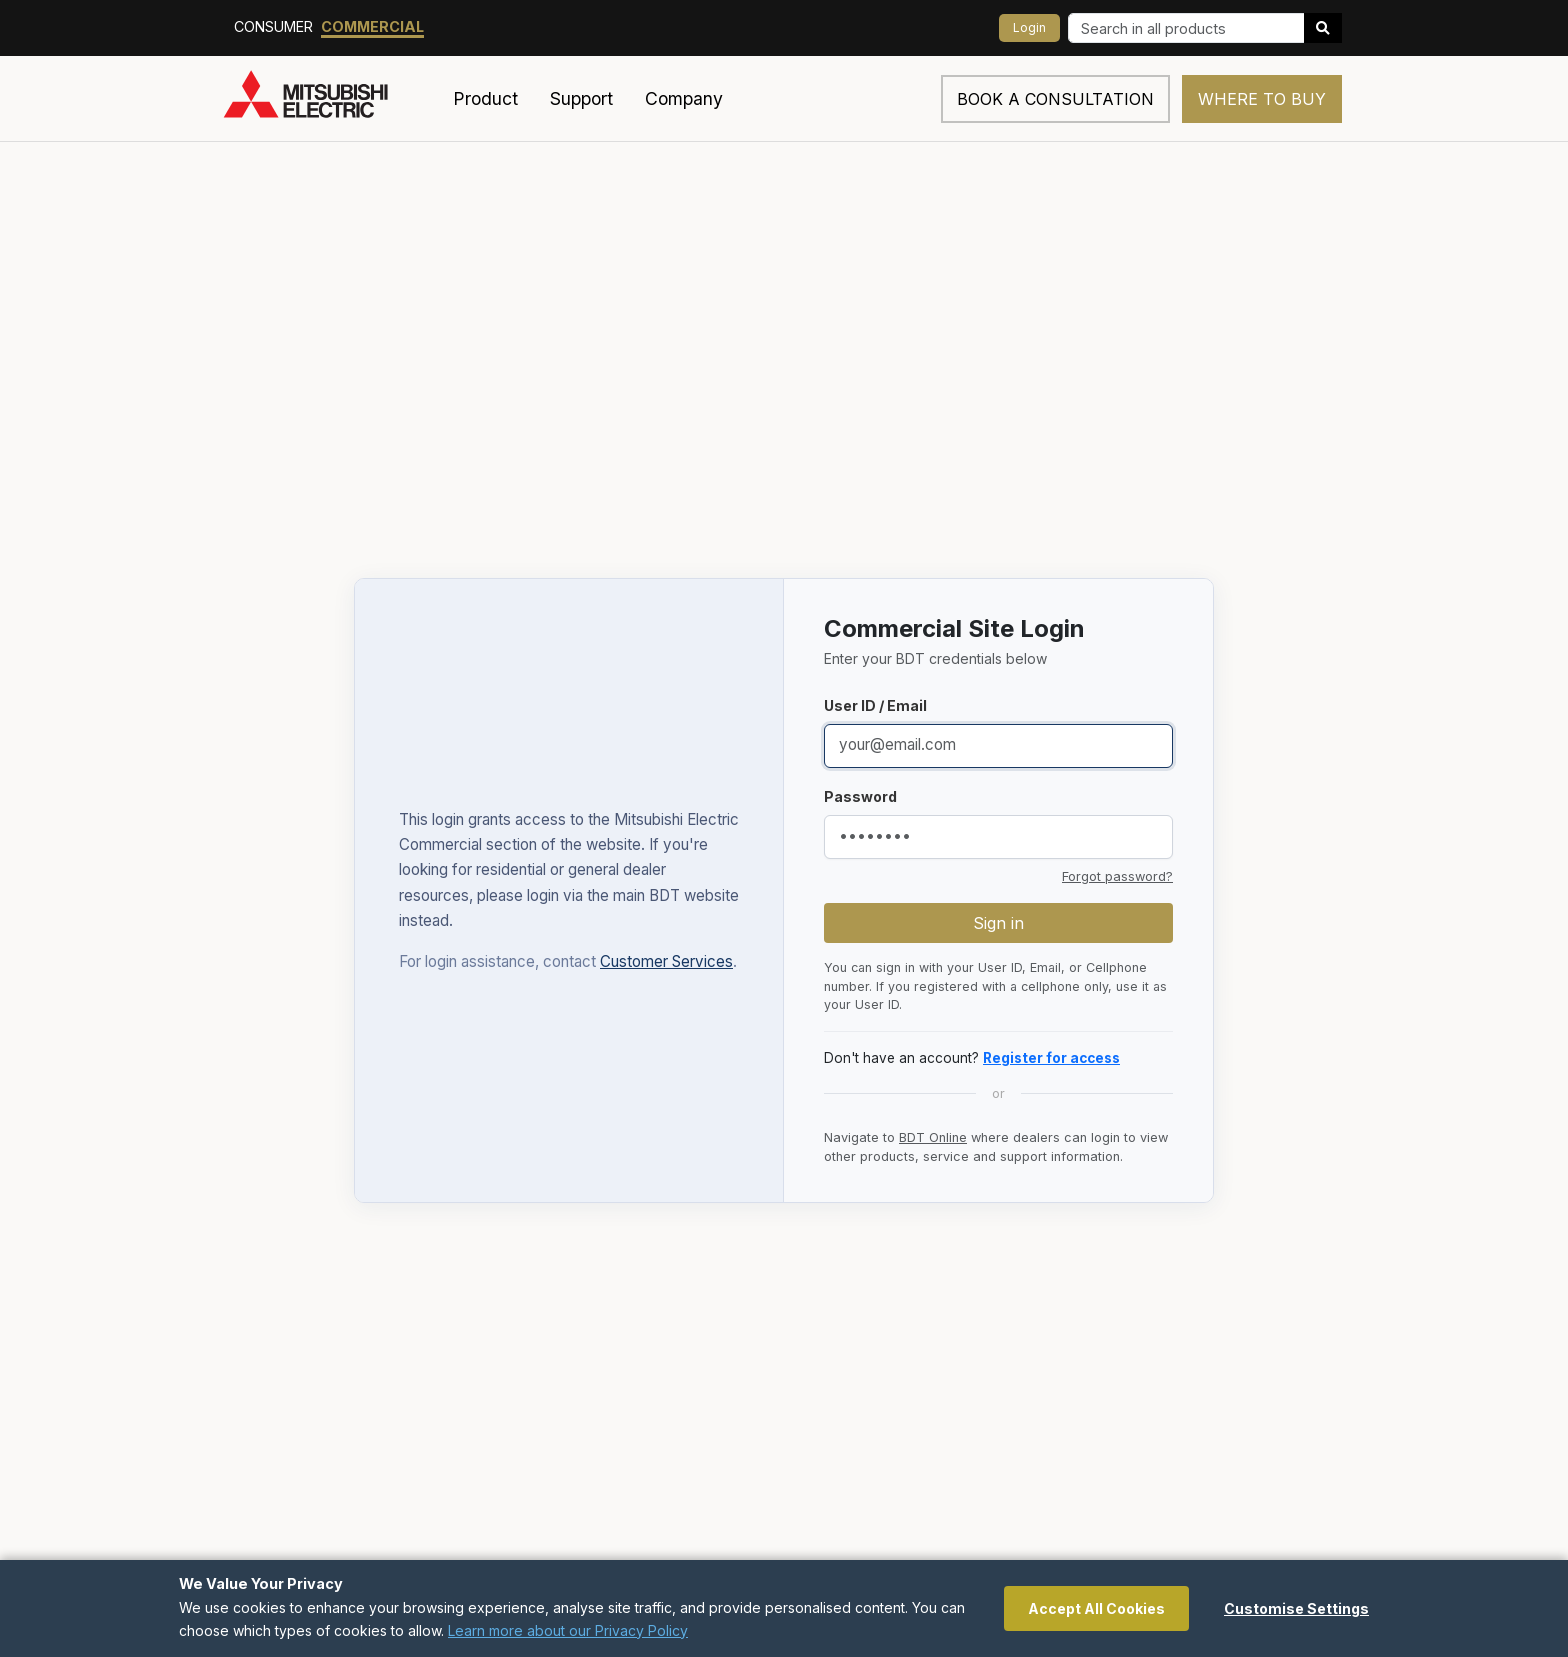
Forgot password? (1117, 876)
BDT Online (933, 1137)
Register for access (1051, 1058)
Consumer (273, 26)
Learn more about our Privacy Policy (568, 1630)
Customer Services (666, 961)
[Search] (1186, 28)
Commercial (372, 26)
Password (860, 796)
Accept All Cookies (1096, 1608)
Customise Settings (1296, 1608)
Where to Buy (1262, 99)
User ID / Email (875, 705)
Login (1029, 27)
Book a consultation (1055, 99)
